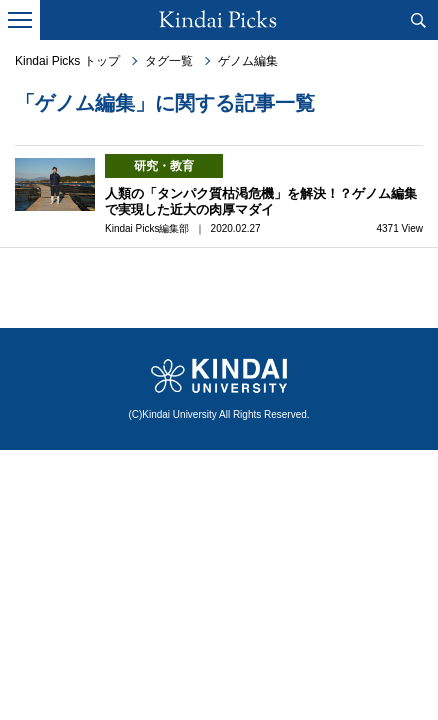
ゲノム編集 (248, 61)
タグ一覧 (169, 61)
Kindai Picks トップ (67, 61)
